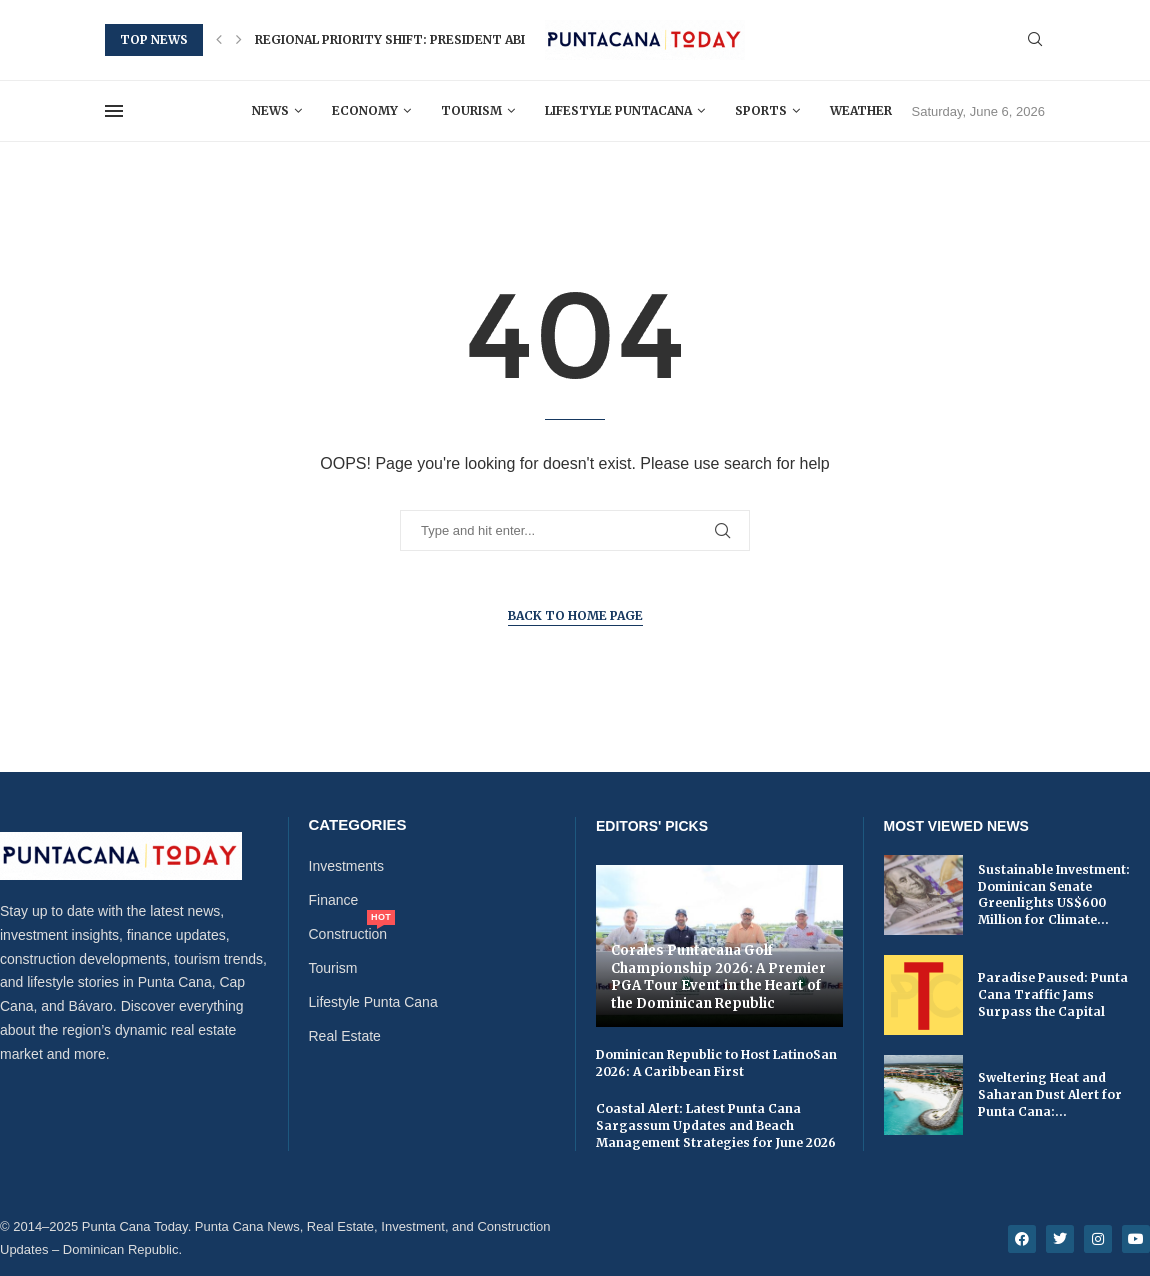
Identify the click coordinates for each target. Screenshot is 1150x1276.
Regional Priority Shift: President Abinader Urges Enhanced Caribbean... (512, 39)
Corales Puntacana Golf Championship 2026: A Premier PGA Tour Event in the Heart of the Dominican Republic (718, 977)
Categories (358, 824)
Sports (761, 110)
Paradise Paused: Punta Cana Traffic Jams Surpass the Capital (1053, 994)
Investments (346, 866)
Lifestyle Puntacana (618, 110)
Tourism (471, 110)
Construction (348, 934)
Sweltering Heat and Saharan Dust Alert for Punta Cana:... (1050, 1094)
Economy (365, 110)
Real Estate (345, 1036)
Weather (861, 110)
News (270, 110)
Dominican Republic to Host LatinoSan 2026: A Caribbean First (716, 1063)
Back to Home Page (575, 615)
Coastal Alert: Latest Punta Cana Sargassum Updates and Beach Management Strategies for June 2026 (716, 1125)
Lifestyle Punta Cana (373, 1002)
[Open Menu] (114, 111)
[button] (219, 40)
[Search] (1035, 40)
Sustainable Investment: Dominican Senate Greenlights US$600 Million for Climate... (1054, 894)
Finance (334, 900)
